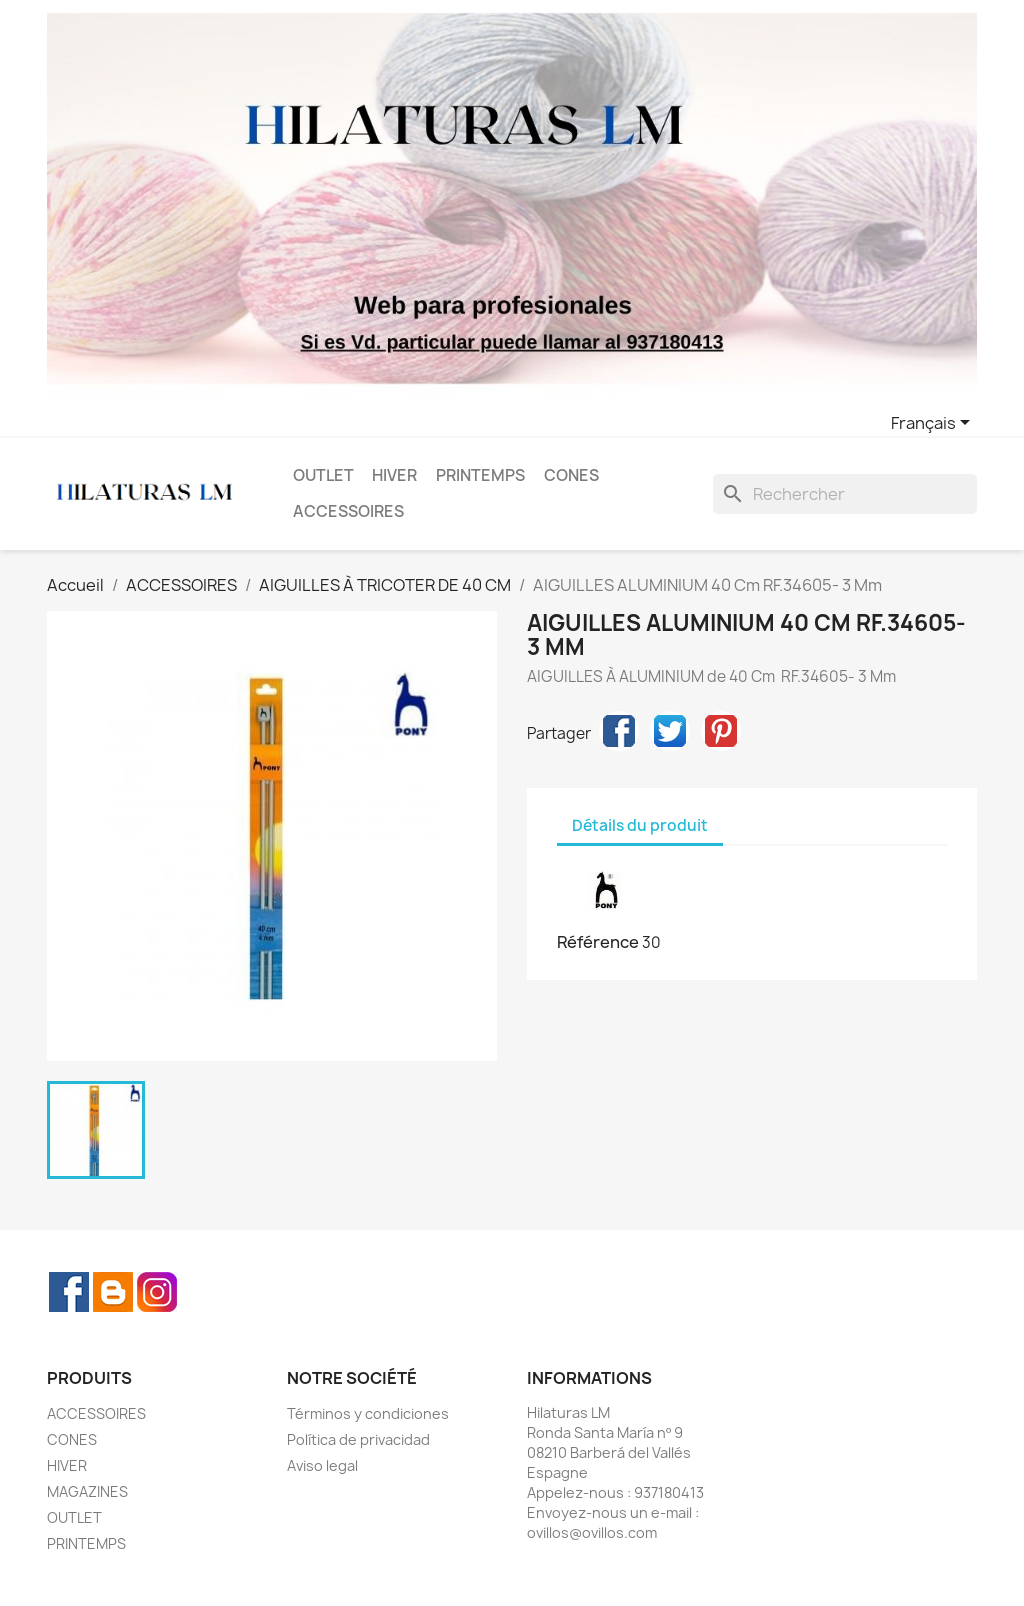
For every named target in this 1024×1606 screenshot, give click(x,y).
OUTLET (323, 475)
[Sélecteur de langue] (934, 424)
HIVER (394, 475)
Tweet (670, 731)
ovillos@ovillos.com (592, 1532)
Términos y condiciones (368, 1413)
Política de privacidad (358, 1439)
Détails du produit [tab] (640, 825)
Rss (113, 1292)
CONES (571, 475)
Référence (598, 942)
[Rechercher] (845, 494)
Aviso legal (322, 1465)
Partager (619, 731)
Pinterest (721, 731)
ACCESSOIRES (348, 511)
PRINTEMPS (480, 475)
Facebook (69, 1292)
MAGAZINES (87, 1491)
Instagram (157, 1292)
